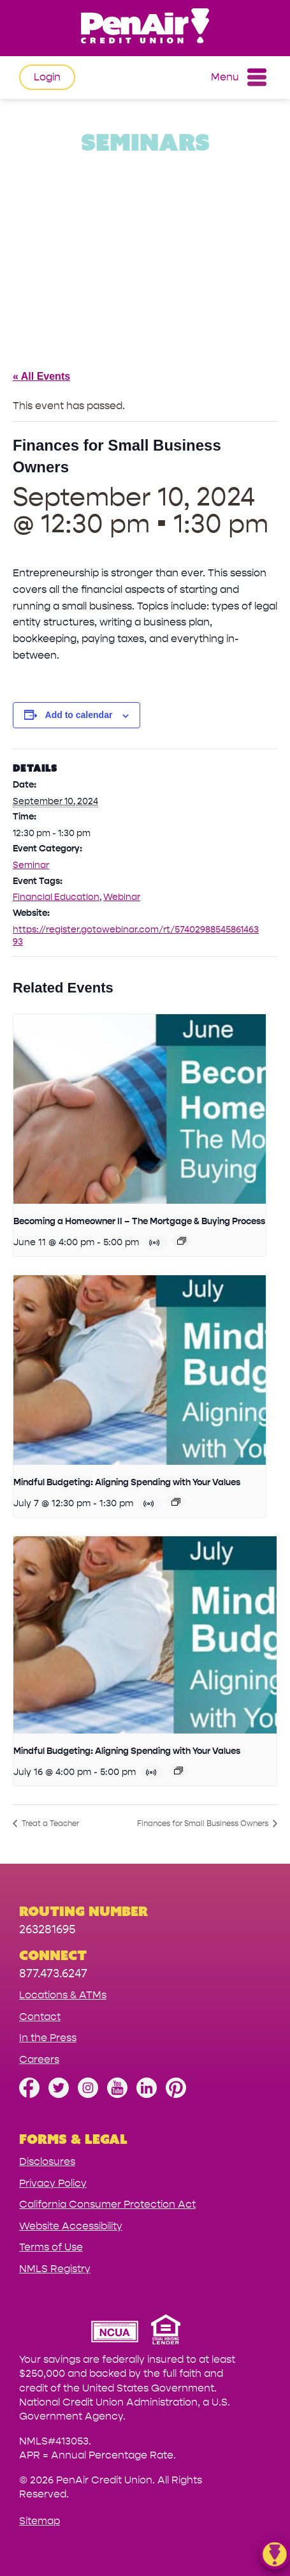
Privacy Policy (53, 2183)
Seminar (31, 865)
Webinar (121, 897)
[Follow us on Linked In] (146, 2094)
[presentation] (139, 1109)
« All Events (41, 376)
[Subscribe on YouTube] (117, 2094)
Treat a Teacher (49, 1823)
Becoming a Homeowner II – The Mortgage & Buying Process (139, 1221)
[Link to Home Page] (145, 27)
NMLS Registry (55, 2269)
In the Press (47, 2038)
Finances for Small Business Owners (203, 1823)
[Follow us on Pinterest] (176, 2094)
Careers (39, 2059)
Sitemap (39, 2521)
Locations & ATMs (62, 1995)
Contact (40, 2017)
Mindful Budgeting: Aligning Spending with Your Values (126, 1482)
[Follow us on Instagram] (88, 2094)
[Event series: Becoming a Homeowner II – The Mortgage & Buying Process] (181, 1241)
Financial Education (56, 897)
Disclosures (47, 2161)
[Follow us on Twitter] (58, 2094)
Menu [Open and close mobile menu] (238, 77)
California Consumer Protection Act (107, 2204)
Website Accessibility (70, 2226)
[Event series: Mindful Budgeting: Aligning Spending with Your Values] (175, 1502)
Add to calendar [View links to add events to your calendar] (79, 715)
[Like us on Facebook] (29, 2094)
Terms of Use (51, 2247)
